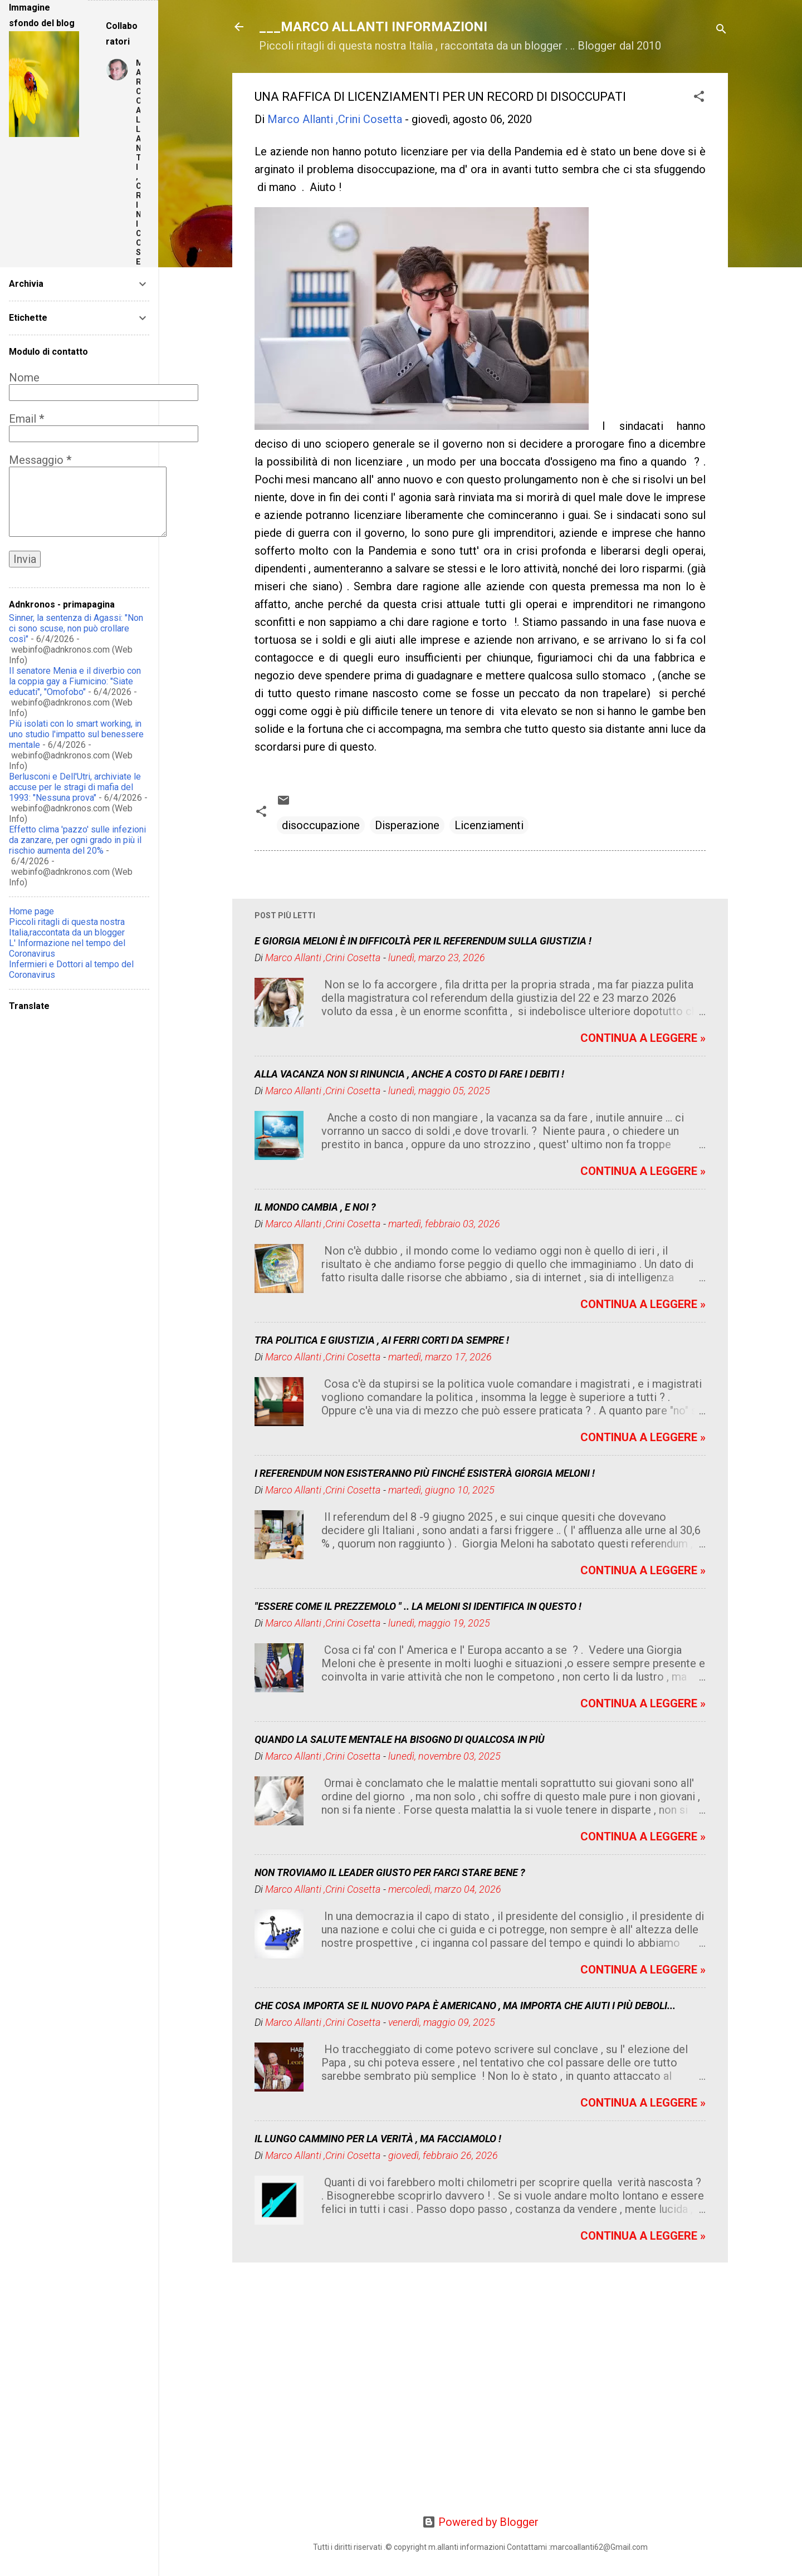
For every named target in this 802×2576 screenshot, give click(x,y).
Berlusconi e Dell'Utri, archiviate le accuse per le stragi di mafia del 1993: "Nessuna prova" (75, 787)
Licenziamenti (489, 825)
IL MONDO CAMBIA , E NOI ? (315, 1207)
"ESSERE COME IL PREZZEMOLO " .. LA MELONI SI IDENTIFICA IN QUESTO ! (418, 1606)
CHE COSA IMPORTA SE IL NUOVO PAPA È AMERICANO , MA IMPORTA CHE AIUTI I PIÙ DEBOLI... (465, 2005)
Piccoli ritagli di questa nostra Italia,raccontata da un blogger (67, 927)
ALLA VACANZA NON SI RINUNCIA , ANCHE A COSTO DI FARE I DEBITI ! (409, 1074)
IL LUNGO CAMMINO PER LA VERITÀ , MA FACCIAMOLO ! (378, 2138)
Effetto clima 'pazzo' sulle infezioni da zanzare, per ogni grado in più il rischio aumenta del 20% (77, 840)
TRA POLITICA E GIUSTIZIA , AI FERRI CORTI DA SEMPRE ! (382, 1340)
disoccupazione (321, 825)
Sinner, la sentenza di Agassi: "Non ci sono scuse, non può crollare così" (76, 628)
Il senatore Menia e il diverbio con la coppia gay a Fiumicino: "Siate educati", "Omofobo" (75, 681)
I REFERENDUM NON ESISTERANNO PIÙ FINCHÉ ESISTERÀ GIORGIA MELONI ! (425, 1473)
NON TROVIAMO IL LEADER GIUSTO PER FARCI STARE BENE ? (390, 1872)
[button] (699, 98)
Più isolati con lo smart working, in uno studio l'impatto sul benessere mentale (76, 734)
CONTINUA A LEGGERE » (643, 1038)
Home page (31, 911)
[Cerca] (721, 30)
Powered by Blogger (480, 2522)
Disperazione (407, 825)
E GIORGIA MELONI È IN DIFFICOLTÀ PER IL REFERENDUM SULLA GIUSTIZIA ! (423, 941)
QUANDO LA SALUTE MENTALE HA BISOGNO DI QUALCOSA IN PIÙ (400, 1739)
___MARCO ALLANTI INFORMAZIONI (373, 27)
